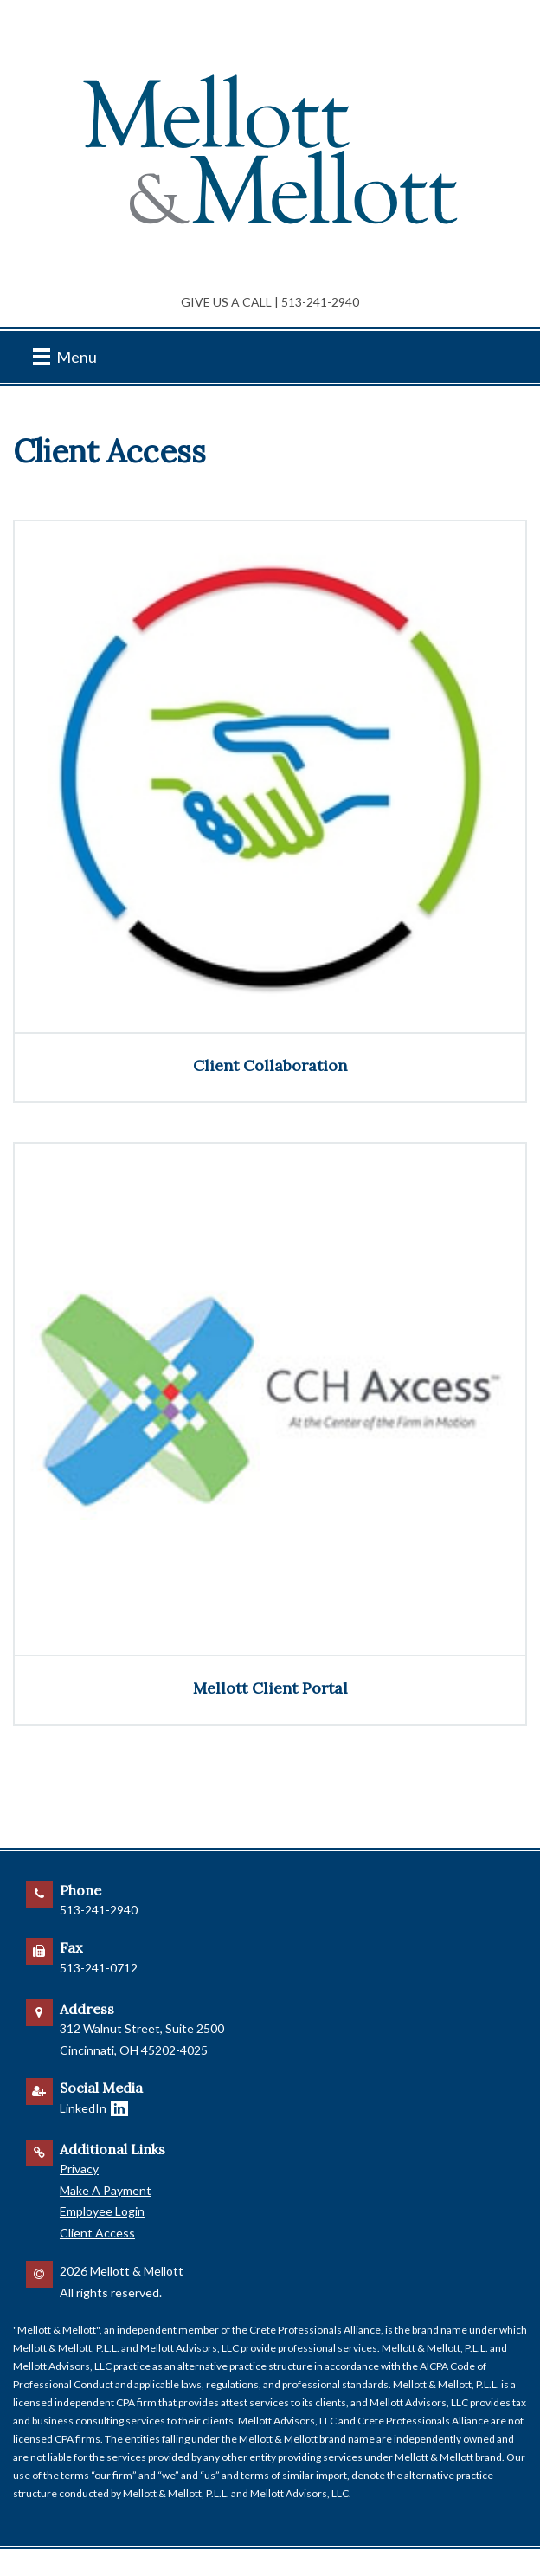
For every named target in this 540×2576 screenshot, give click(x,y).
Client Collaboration (270, 1065)
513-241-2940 (320, 301)
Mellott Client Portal (270, 1688)
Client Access (97, 2232)
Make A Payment (105, 2190)
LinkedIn (83, 2108)
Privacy (79, 2168)
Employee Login (102, 2211)
